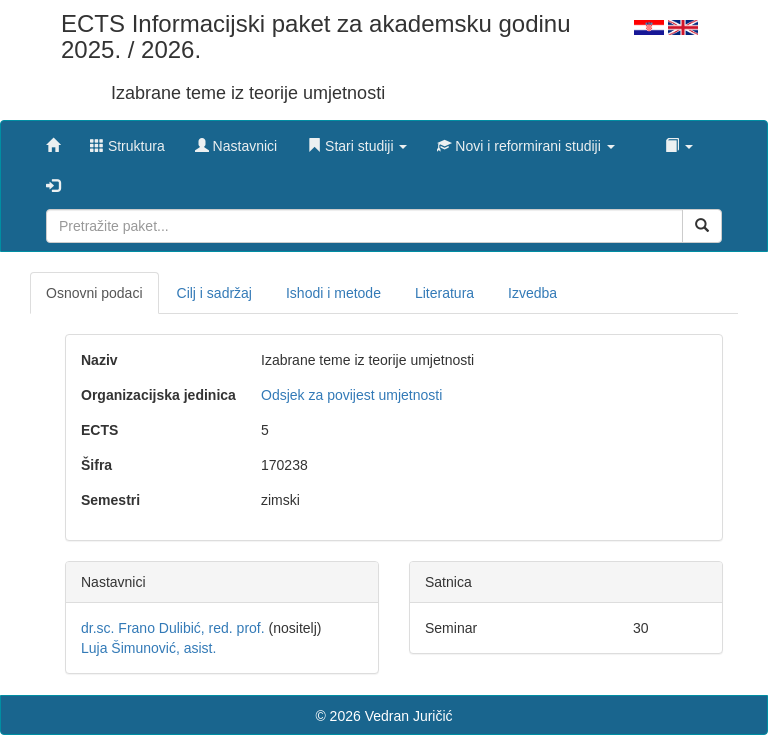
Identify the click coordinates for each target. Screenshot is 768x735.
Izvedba (532, 293)
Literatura (444, 293)
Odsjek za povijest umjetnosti (351, 395)
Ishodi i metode (333, 293)
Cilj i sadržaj (214, 293)
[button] (357, 141)
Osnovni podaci (94, 293)
